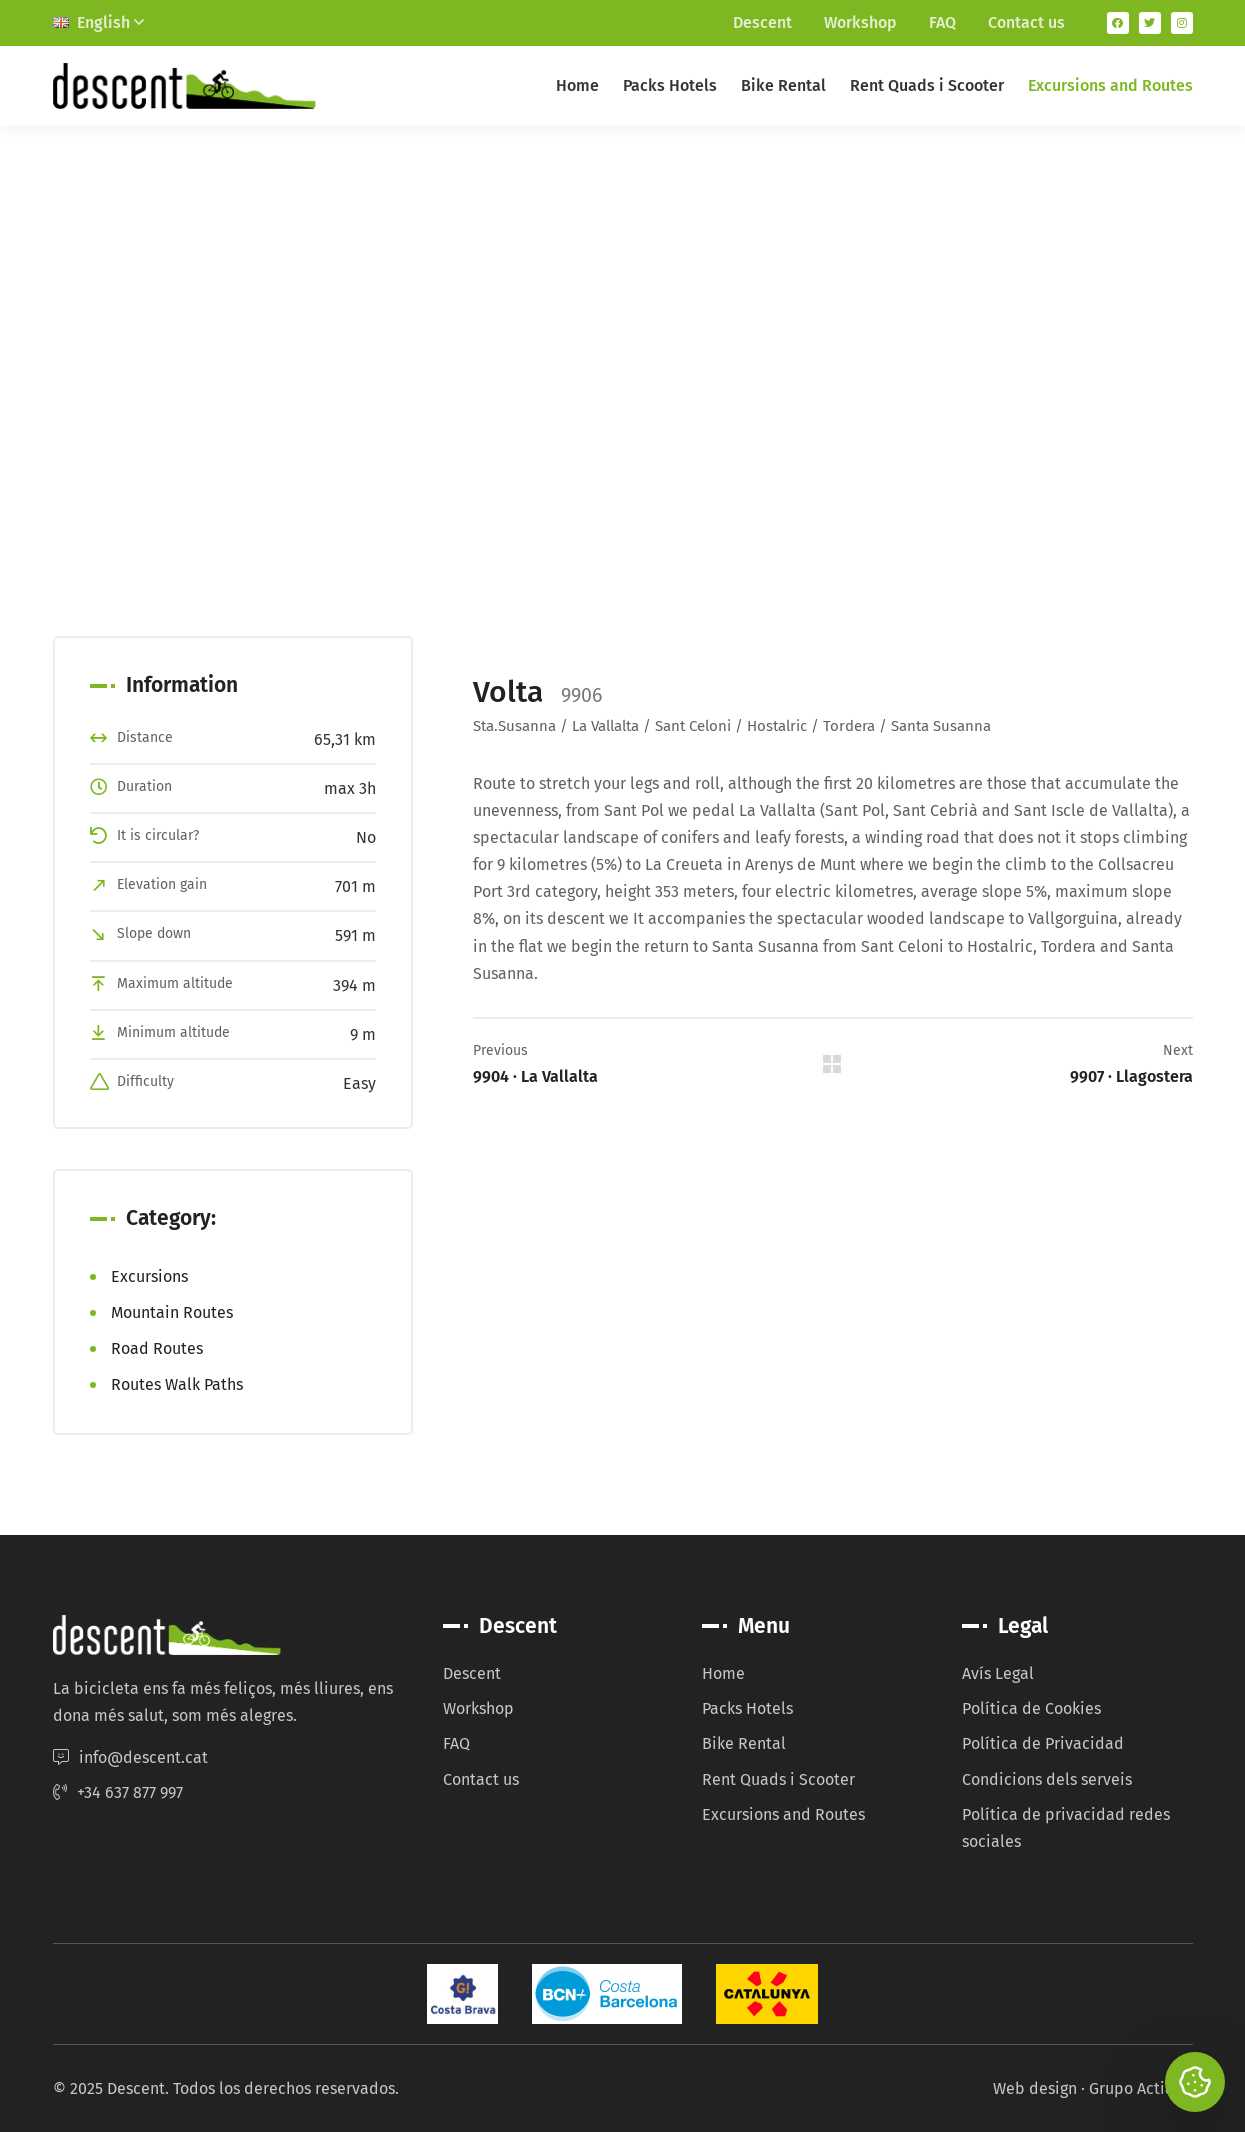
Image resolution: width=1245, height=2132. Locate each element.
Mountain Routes (172, 1312)
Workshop (860, 22)
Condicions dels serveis (1047, 1779)
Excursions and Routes (1110, 85)
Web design (1035, 2088)
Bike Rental (783, 85)
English (98, 22)
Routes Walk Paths (177, 1384)
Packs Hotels (670, 85)
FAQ (942, 22)
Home (577, 85)
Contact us (1026, 22)
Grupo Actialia (1141, 2088)
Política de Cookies (1031, 1708)
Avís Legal (998, 1673)
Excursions (149, 1276)
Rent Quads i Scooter (927, 85)
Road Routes (157, 1348)
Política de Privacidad (1043, 1743)
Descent (762, 22)
